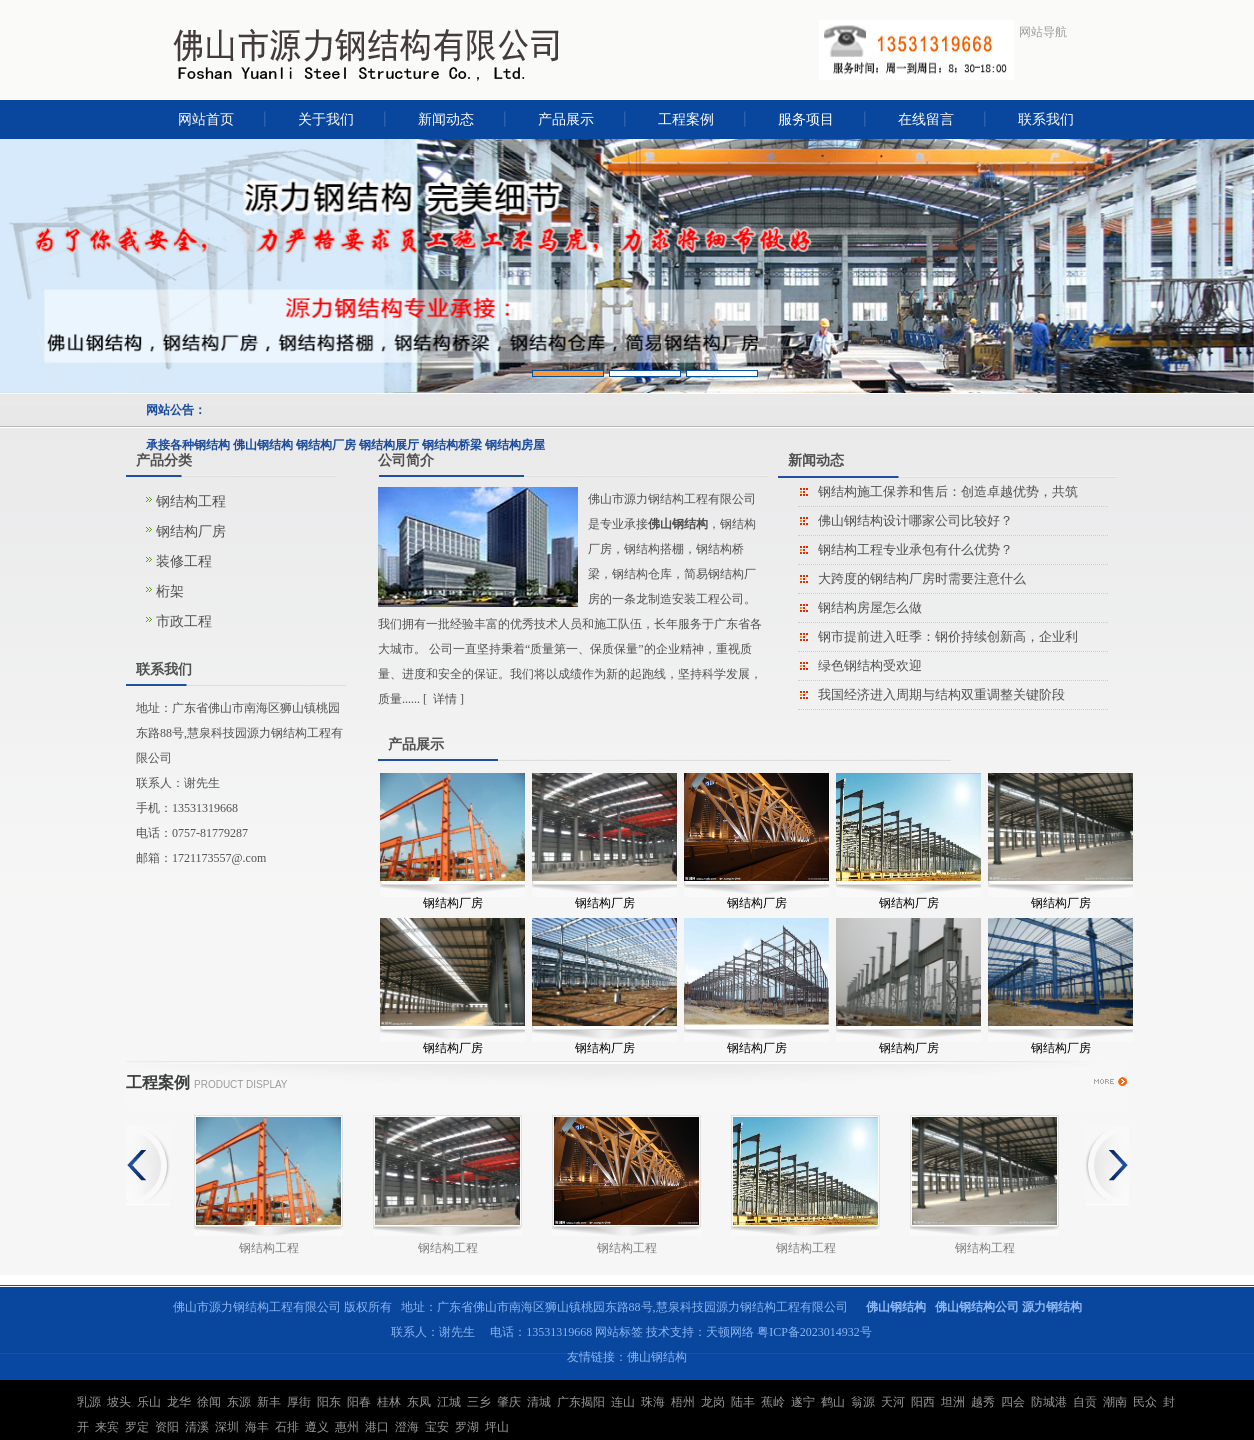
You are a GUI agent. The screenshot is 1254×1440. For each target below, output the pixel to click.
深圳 (227, 1427)
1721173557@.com (219, 858)
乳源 (89, 1402)
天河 (893, 1402)
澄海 (407, 1427)
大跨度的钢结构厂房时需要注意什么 (922, 578)
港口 (377, 1427)
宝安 (437, 1427)
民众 (1145, 1402)
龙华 (179, 1402)
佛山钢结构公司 (977, 1307)
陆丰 (743, 1402)
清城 (539, 1402)
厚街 (299, 1402)
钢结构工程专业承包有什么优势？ (915, 549)
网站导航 (1043, 32)
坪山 (497, 1427)
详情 (445, 699)
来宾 (107, 1427)
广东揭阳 (581, 1402)
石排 (287, 1427)
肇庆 (509, 1402)
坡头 (119, 1402)
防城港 (1049, 1402)
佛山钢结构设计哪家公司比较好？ (915, 520)
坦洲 (953, 1402)
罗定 (137, 1427)
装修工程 (184, 561)
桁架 (170, 591)
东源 (239, 1402)
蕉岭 (773, 1402)
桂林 (389, 1402)
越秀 (983, 1402)
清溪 (197, 1427)
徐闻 (209, 1402)
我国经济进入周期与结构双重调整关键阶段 (941, 694)
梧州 (683, 1402)
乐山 (149, 1402)
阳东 (329, 1402)
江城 (449, 1402)
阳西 (923, 1402)
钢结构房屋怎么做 (870, 607)
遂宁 (803, 1402)
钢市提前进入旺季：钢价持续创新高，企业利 (948, 636)
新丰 (269, 1402)
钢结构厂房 (191, 531)
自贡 (1085, 1402)
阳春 (359, 1402)
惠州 (347, 1427)
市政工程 (184, 621)
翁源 (863, 1402)
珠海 (653, 1402)
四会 (1013, 1402)
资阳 (167, 1427)
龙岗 (713, 1402)
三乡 (479, 1402)
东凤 (419, 1402)
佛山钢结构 (657, 1357)
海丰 (257, 1427)
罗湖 (467, 1427)
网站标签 (619, 1332)
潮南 (1115, 1402)
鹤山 (833, 1402)
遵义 (317, 1427)
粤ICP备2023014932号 (814, 1332)
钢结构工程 (191, 501)
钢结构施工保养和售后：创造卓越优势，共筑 (948, 491)
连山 (623, 1402)
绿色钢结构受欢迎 (870, 665)
